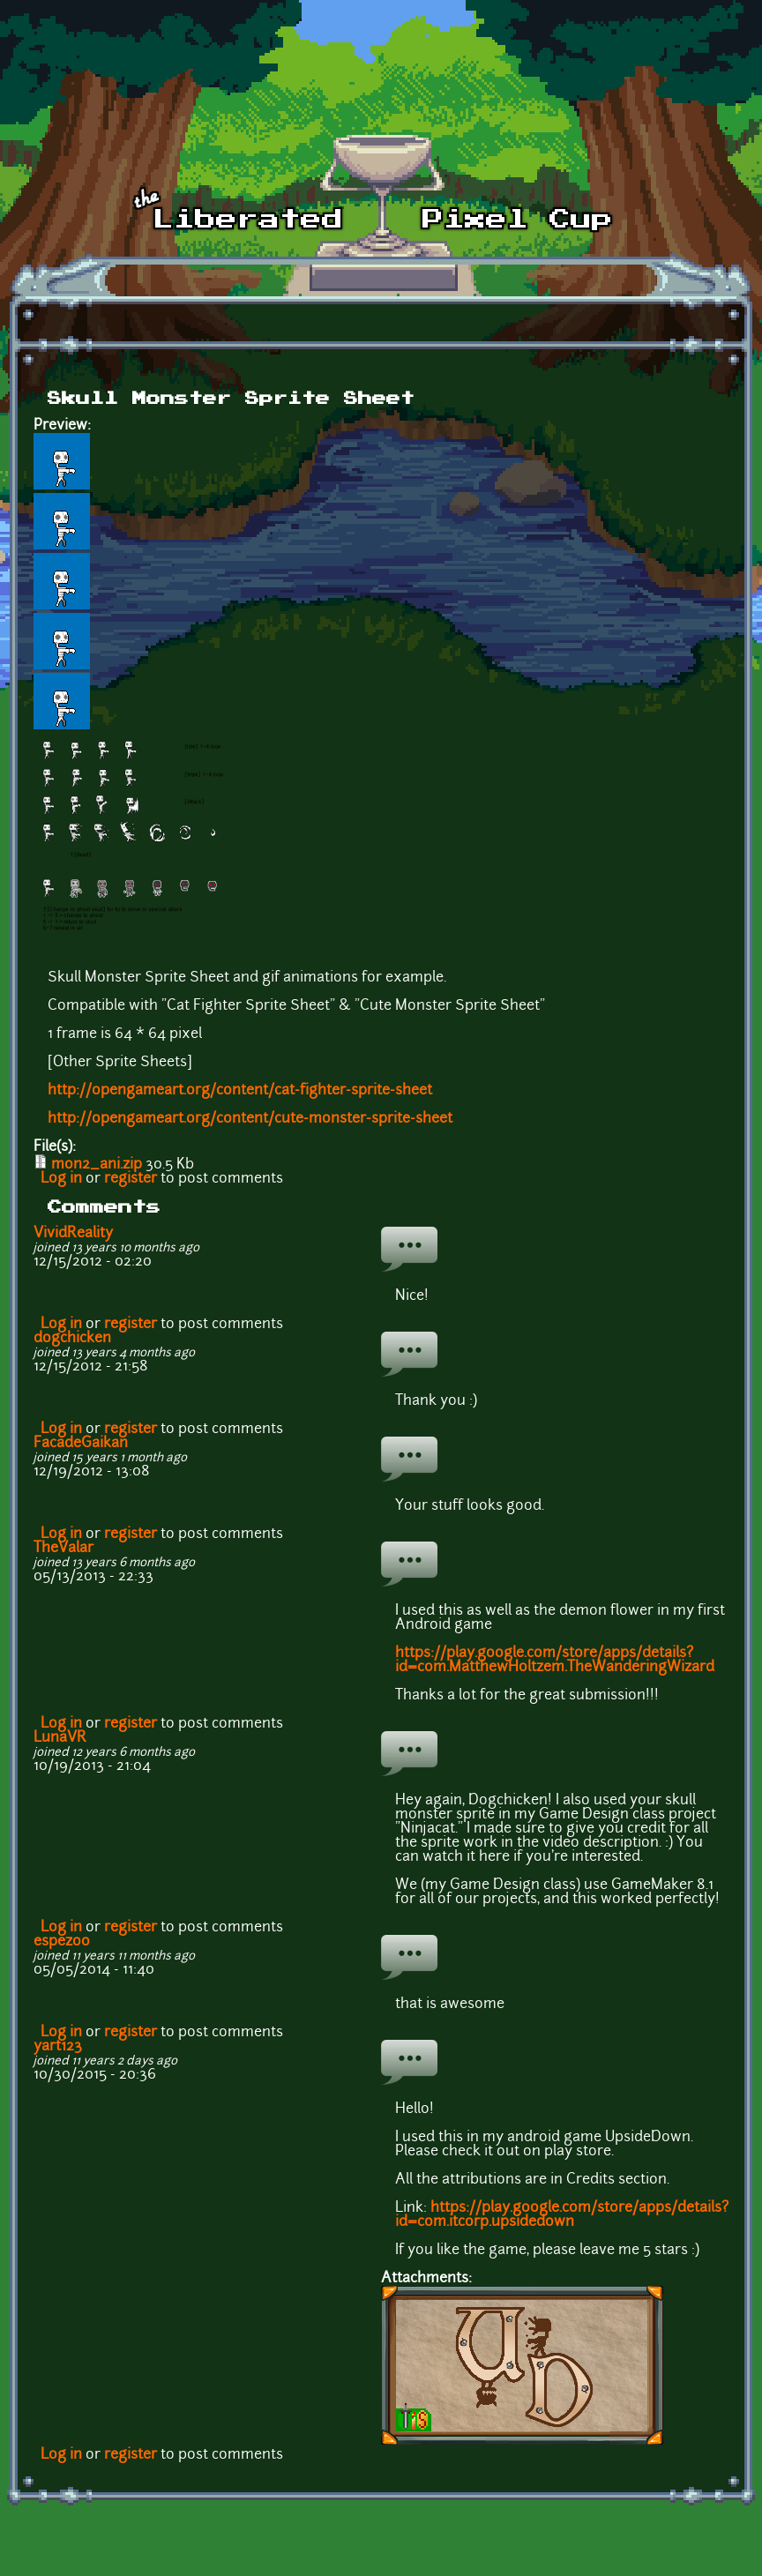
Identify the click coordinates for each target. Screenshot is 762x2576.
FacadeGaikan (81, 1444)
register (130, 1179)
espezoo (62, 1942)
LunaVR (60, 1738)
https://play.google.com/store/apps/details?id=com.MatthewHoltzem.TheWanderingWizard (554, 1660)
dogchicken (72, 1339)
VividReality (73, 1234)
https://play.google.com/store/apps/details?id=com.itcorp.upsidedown (561, 2215)
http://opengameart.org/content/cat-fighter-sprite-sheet (240, 1091)
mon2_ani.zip (96, 1165)
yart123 (58, 2047)
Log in (61, 1179)
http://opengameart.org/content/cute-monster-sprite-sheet (250, 1119)
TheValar (63, 1549)
